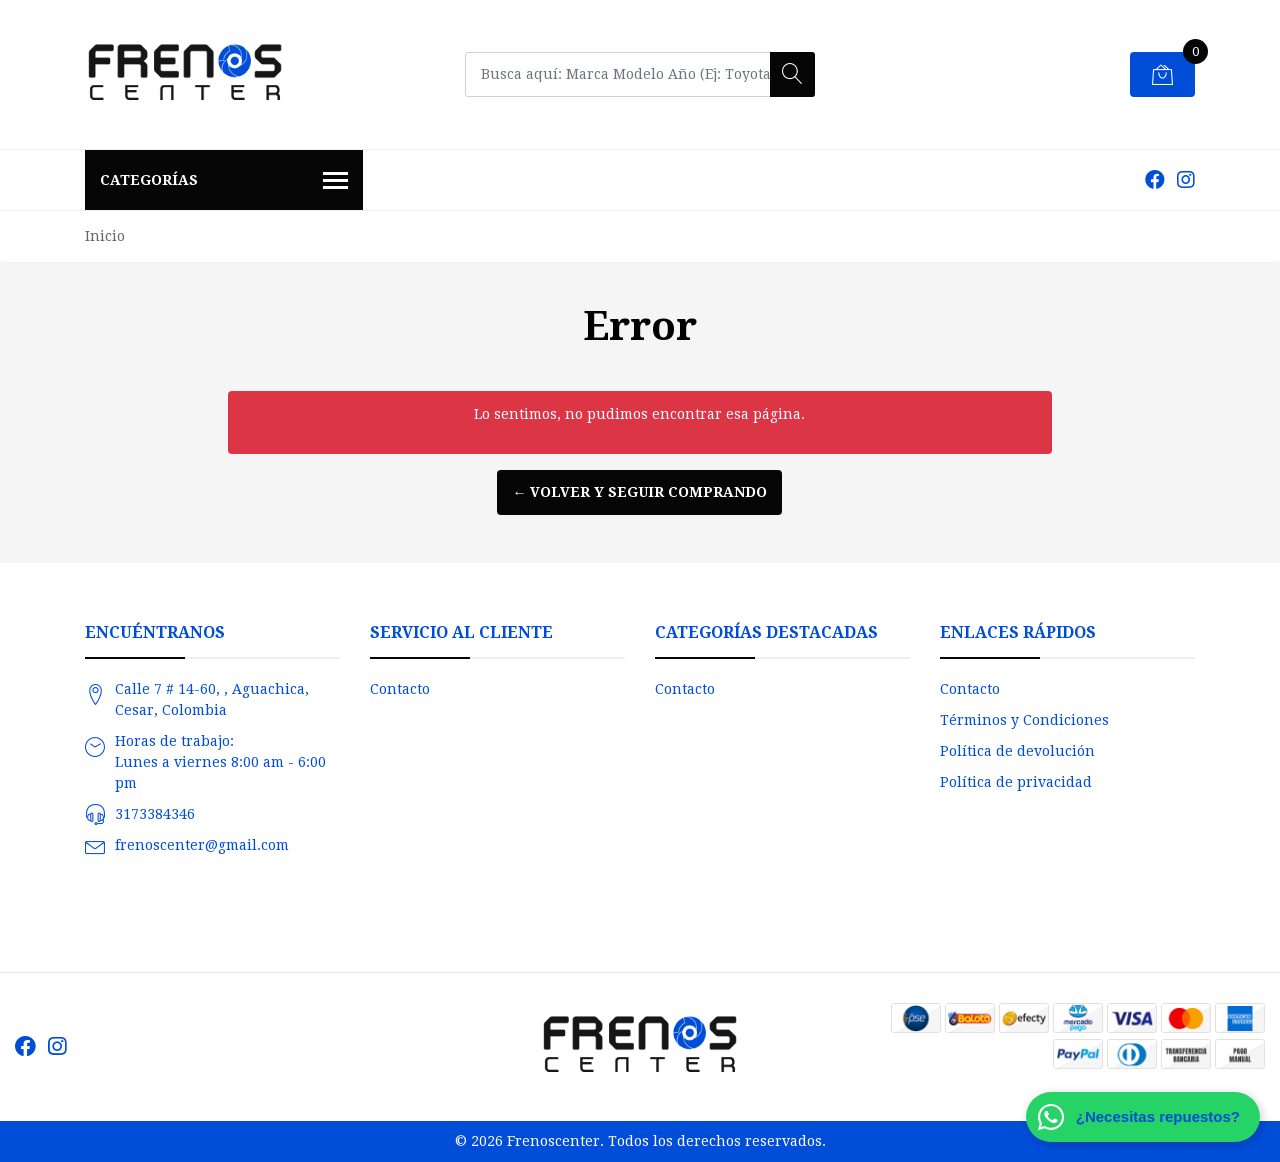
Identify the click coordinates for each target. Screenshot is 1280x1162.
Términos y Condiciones (1024, 720)
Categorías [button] (224, 182)
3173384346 (155, 814)
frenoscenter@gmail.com (202, 845)
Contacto (400, 689)
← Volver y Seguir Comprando (639, 492)
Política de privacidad (1016, 782)
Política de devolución (1017, 751)
